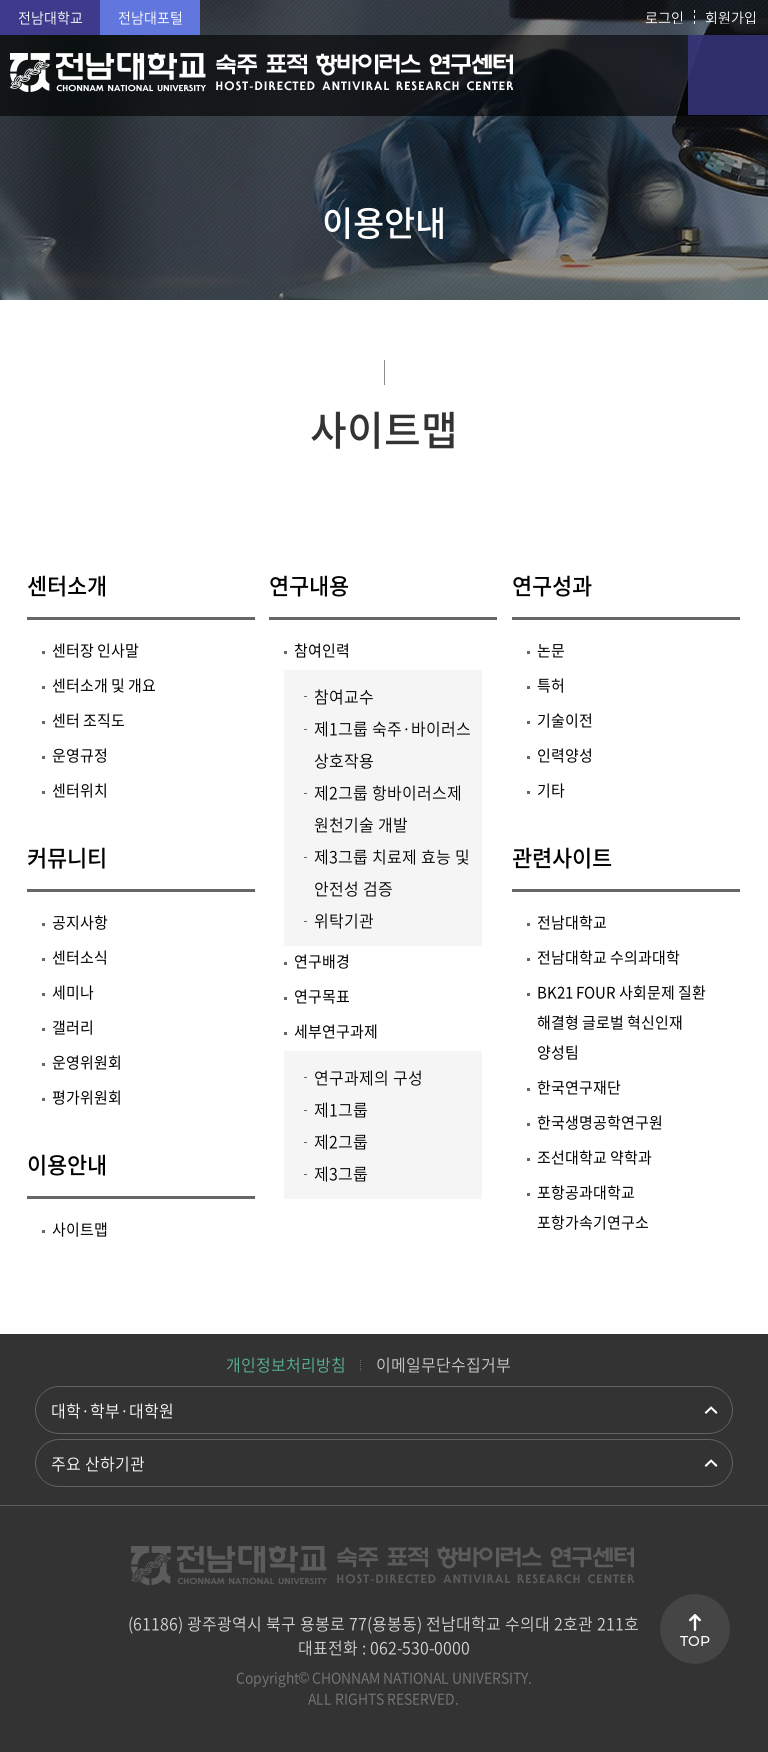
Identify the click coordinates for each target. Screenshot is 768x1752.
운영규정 (80, 755)
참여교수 (344, 696)
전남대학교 (50, 17)
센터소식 (80, 957)
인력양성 (565, 755)
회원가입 (731, 17)
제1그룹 (341, 1109)
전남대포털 (150, 17)
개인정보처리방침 (286, 1364)
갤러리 (73, 1027)
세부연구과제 (336, 1031)
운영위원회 (87, 1062)
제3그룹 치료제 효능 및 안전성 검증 (392, 872)
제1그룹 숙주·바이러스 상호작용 (392, 744)
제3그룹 (341, 1173)
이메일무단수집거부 (443, 1364)
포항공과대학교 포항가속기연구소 (593, 1207)
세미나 (73, 992)
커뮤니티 (67, 856)
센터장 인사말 (95, 650)
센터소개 (67, 584)
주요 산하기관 (98, 1463)
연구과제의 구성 (368, 1077)
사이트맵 (80, 1229)
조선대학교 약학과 (594, 1157)
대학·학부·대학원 (112, 1410)
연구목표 (322, 996)
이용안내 (67, 1163)
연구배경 (322, 961)
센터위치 (80, 790)
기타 (551, 790)
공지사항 (80, 922)
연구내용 (309, 584)
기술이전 (565, 720)
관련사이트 (562, 856)
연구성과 (552, 584)
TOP (695, 1641)
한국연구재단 (579, 1087)
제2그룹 (341, 1141)
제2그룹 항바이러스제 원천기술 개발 (388, 808)
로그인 (664, 17)
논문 (551, 650)
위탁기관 (344, 920)
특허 (551, 685)
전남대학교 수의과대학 (608, 957)
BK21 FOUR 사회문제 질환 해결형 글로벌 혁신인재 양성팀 (621, 1022)
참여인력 (322, 650)
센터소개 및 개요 (104, 685)
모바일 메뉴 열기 (728, 75)
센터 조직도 (88, 720)
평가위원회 (87, 1097)
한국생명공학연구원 (600, 1122)
